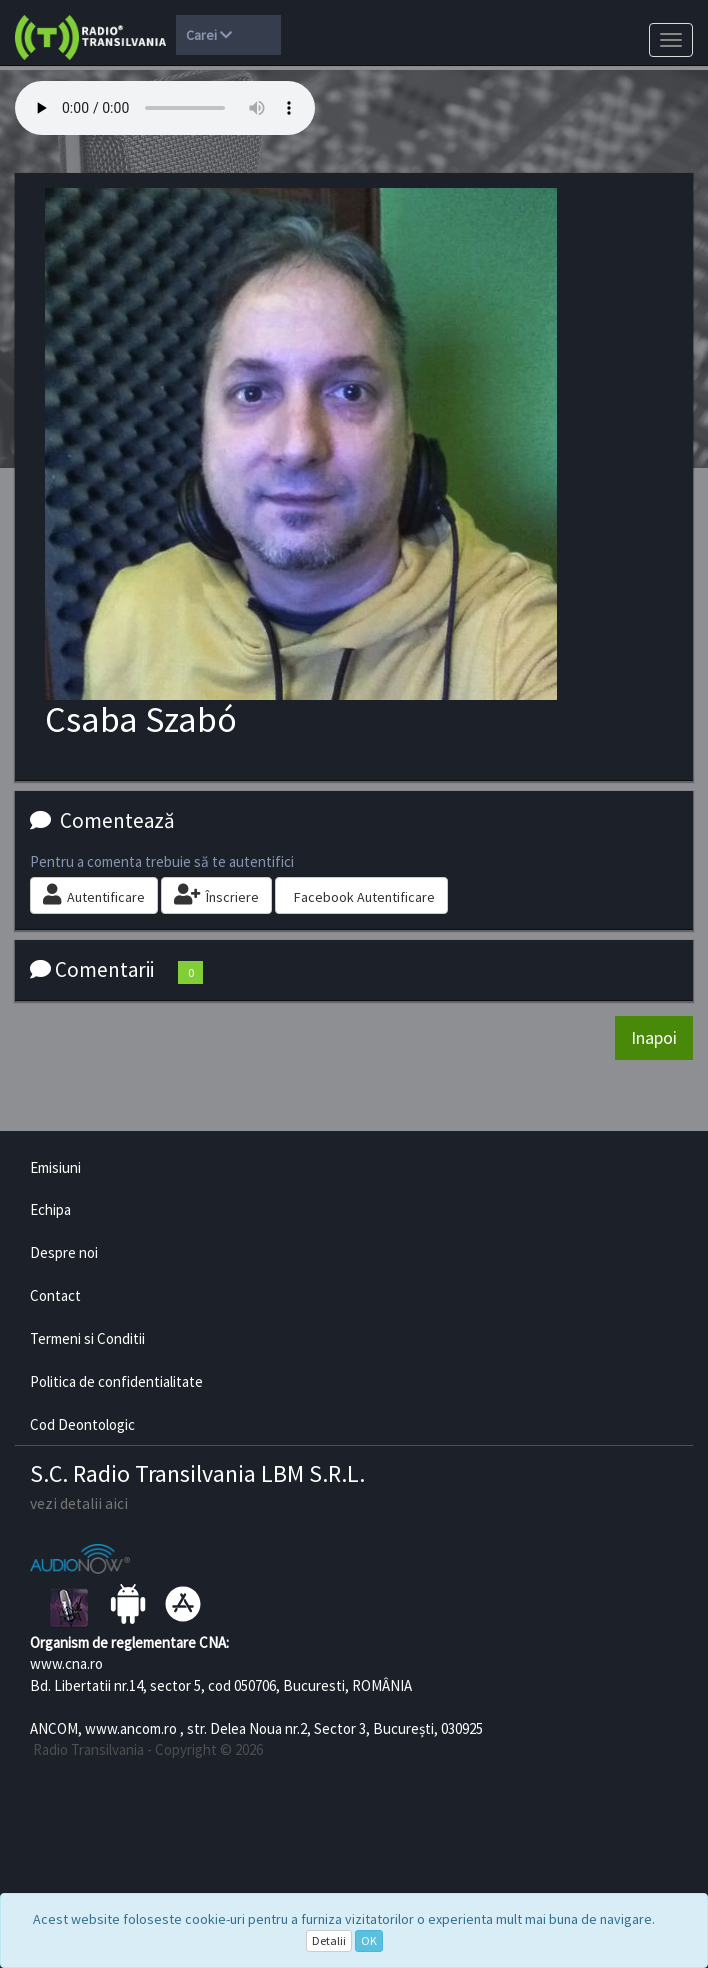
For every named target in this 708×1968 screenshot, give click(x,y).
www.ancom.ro (131, 1728)
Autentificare (94, 895)
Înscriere (216, 895)
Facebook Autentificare (364, 897)
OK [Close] (369, 1940)
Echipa (50, 1209)
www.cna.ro (66, 1663)
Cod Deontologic (82, 1424)
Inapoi (654, 1037)
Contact (55, 1295)
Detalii (329, 1940)
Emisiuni (55, 1167)
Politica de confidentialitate (116, 1381)
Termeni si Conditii (87, 1338)
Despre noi (64, 1252)
